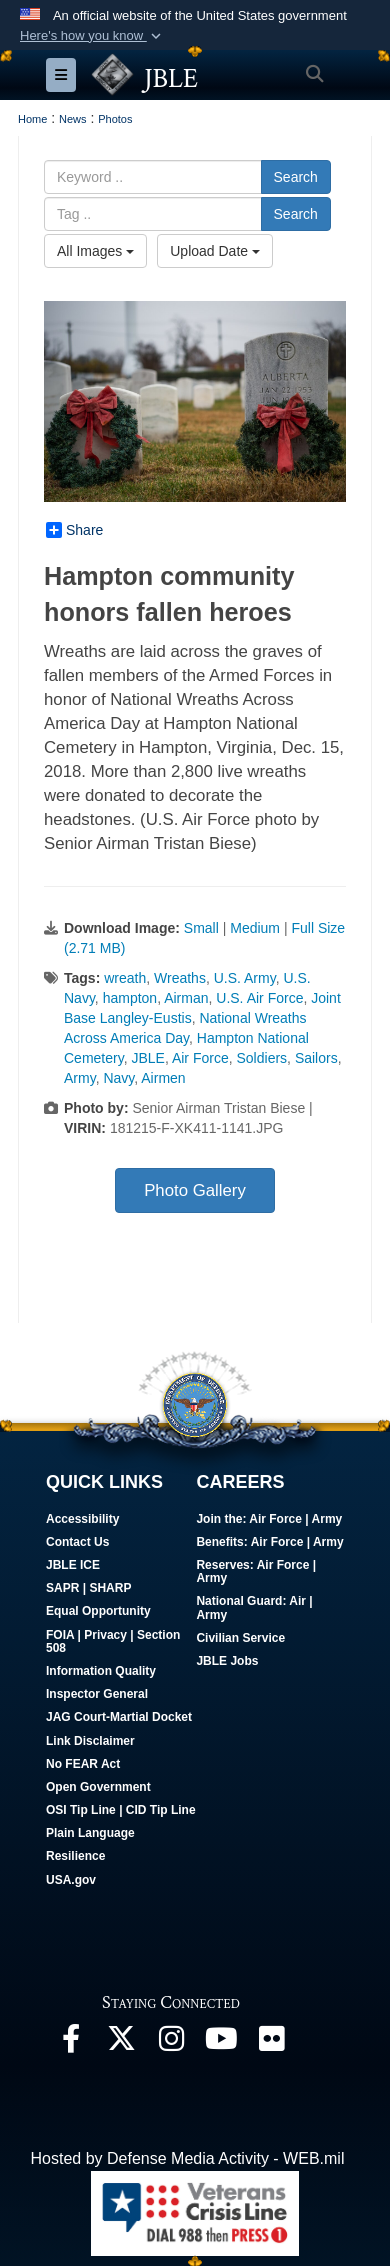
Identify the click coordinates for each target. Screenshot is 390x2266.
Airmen (163, 1078)
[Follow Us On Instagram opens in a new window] (171, 2043)
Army (80, 1078)
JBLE (147, 1058)
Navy (118, 1078)
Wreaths (180, 978)
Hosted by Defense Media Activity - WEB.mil (188, 2158)
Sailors (316, 1058)
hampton (130, 998)
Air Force (200, 1058)
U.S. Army (245, 978)
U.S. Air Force (259, 998)
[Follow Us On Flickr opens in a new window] (271, 2043)
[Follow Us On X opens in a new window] (121, 2043)
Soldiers (262, 1058)
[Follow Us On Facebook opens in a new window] (71, 2043)
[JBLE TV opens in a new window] (221, 2043)
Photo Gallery (195, 1190)
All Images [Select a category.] (95, 251)
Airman (186, 998)
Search (296, 177)
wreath (125, 978)
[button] (92, 36)
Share (74, 530)
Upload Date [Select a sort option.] (215, 251)
